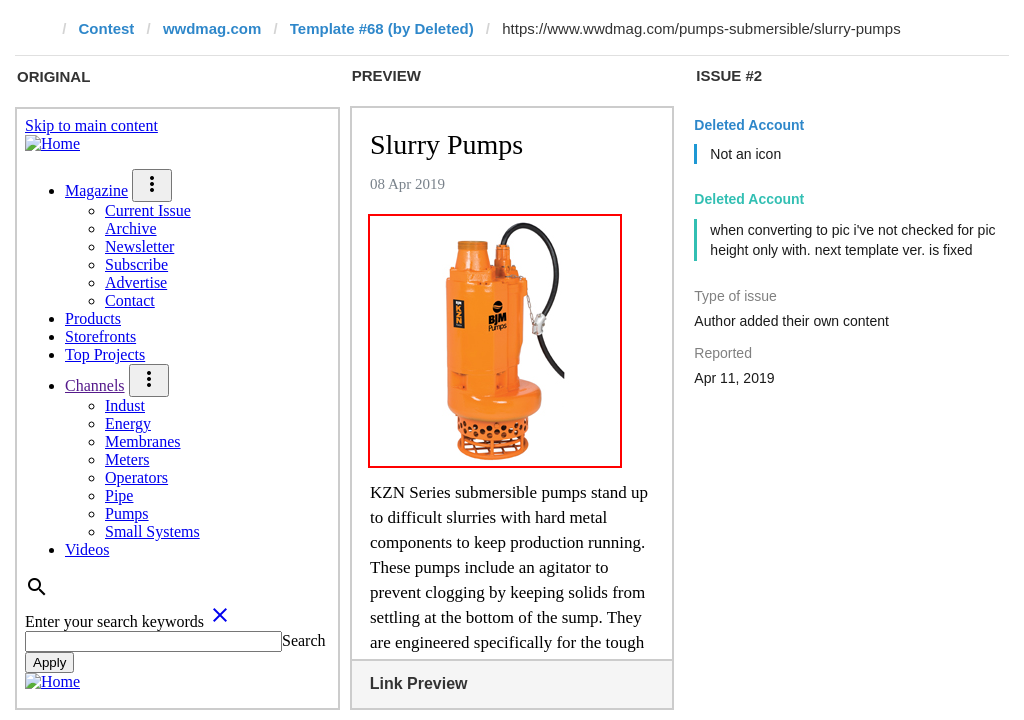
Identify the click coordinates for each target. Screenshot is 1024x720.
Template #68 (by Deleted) (382, 28)
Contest (107, 28)
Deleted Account (749, 125)
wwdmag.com (212, 28)
